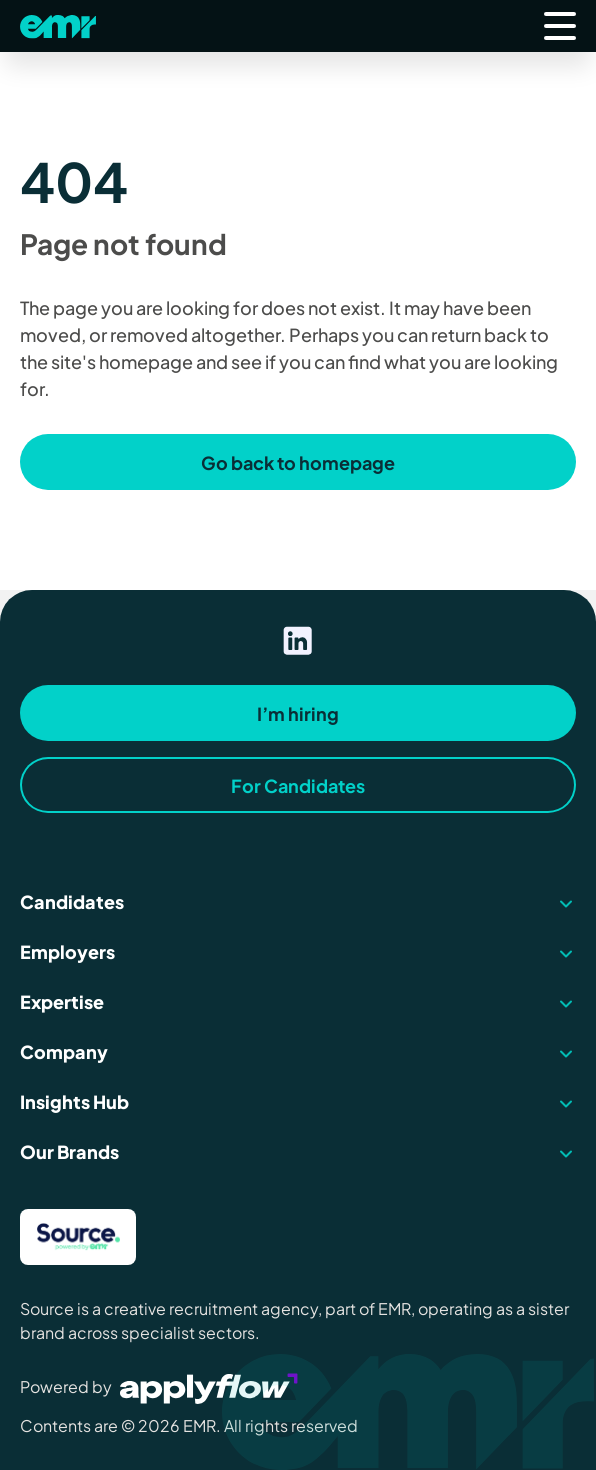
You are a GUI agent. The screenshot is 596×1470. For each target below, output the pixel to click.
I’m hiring (298, 713)
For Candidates (298, 785)
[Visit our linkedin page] (298, 641)
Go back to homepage (298, 462)
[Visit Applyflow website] (211, 1386)
